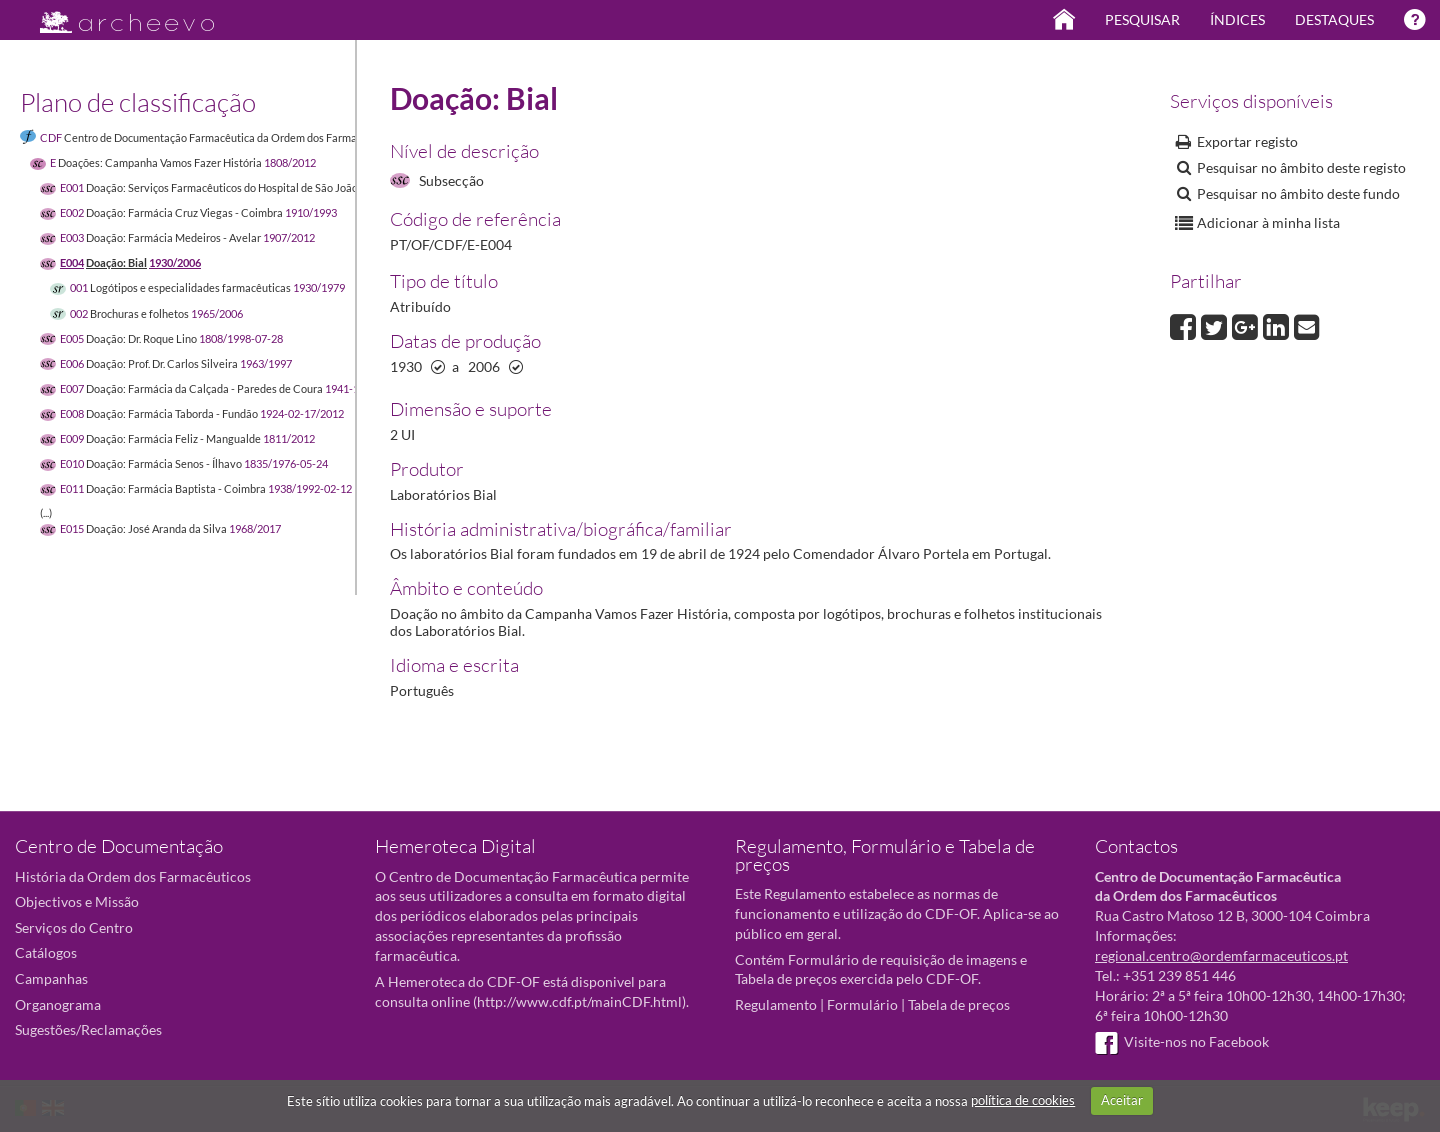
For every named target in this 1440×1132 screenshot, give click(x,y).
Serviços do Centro (74, 927)
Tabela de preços (959, 1004)
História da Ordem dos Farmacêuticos (133, 876)
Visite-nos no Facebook (1182, 1041)
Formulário (862, 1004)
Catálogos (46, 952)
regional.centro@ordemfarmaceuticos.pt (1221, 955)
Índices (1237, 19)
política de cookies (1023, 1100)
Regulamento (776, 1004)
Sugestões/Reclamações (88, 1029)
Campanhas (51, 978)
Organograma (58, 1004)
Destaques (1334, 19)
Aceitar (1122, 1100)
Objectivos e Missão (77, 901)
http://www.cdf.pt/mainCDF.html (579, 1001)
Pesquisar (1142, 19)
